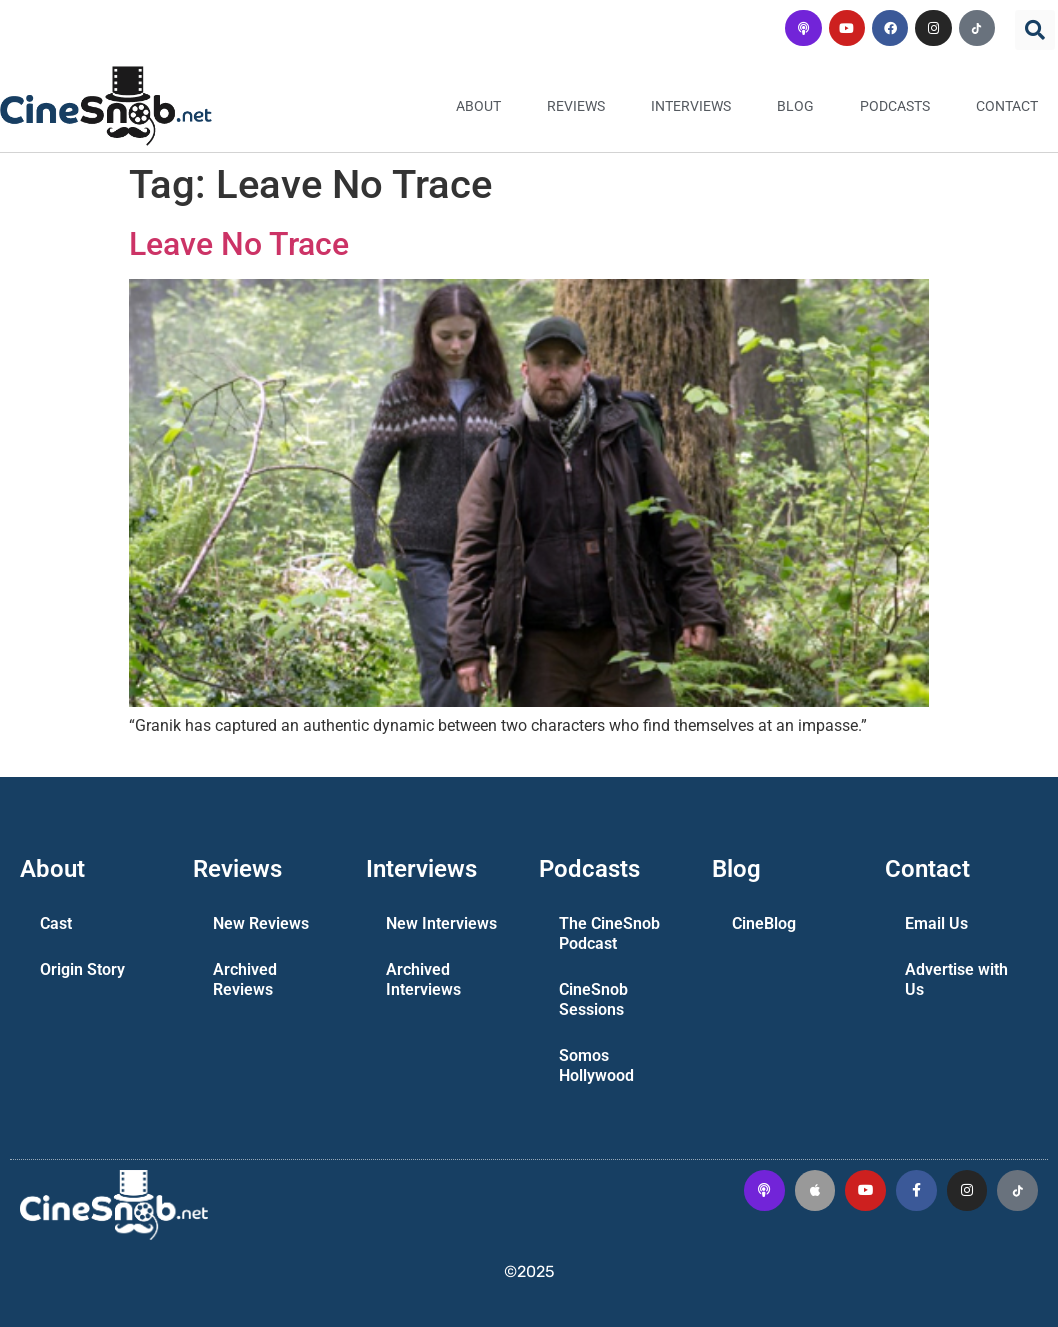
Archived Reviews (245, 979)
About (478, 106)
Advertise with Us (956, 979)
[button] (1035, 30)
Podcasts (895, 106)
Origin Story (82, 969)
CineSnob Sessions (593, 999)
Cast (56, 923)
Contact (1007, 106)
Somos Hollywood (596, 1065)
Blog (795, 106)
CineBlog (764, 923)
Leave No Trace (239, 244)
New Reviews (261, 923)
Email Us (936, 923)
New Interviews (441, 923)
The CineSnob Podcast (609, 933)
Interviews (691, 106)
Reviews (576, 106)
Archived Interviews (423, 979)
